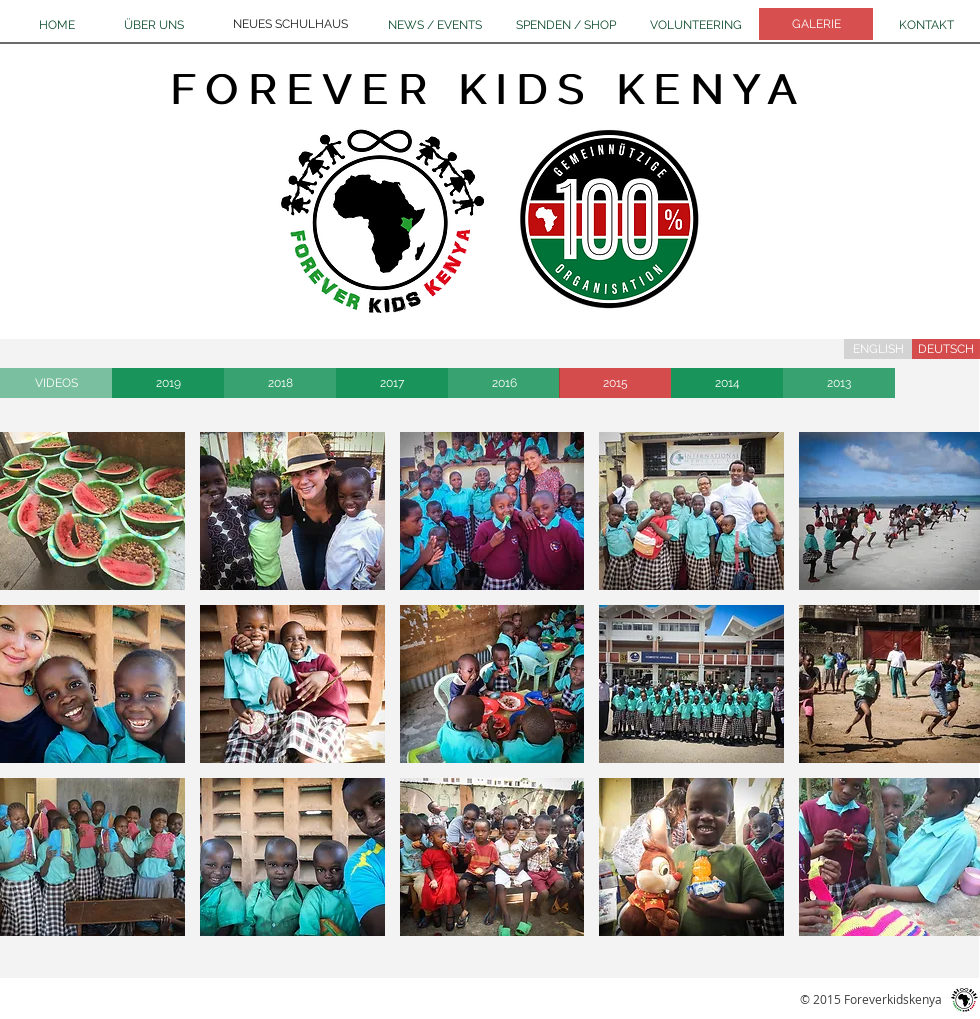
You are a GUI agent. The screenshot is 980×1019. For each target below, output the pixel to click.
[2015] (615, 383)
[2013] (839, 383)
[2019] (168, 383)
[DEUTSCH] (946, 349)
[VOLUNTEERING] (696, 25)
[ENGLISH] (878, 349)
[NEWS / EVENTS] (435, 25)
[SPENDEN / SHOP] (566, 25)
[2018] (280, 383)
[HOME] (57, 25)
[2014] (727, 383)
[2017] (392, 383)
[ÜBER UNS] (153, 25)
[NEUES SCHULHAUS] (290, 24)
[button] (92, 511)
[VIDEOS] (56, 383)
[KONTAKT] (926, 25)
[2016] (504, 383)
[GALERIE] (816, 24)
